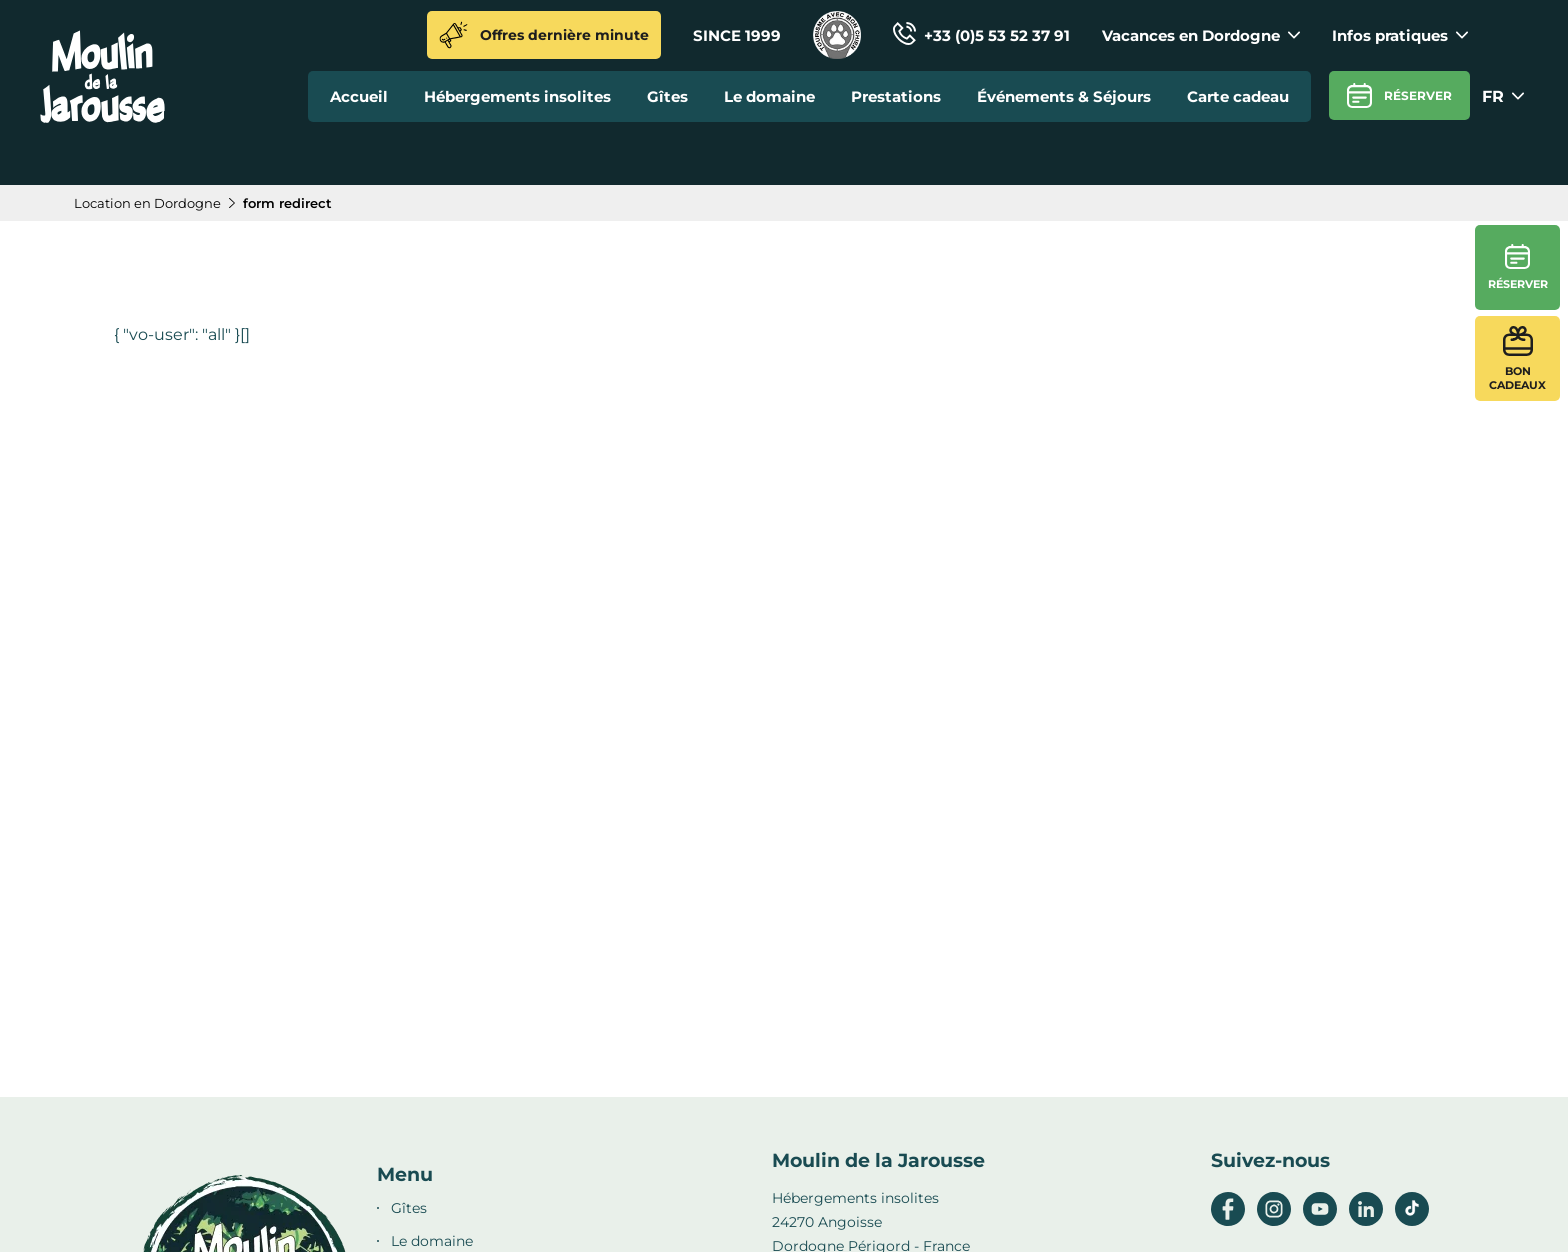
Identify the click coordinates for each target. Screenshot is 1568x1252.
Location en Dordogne (147, 203)
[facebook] (1228, 1221)
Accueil (359, 96)
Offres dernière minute (544, 35)
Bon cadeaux (1517, 359)
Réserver (1399, 95)
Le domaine (769, 96)
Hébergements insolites (517, 96)
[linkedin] (1366, 1221)
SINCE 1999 (737, 35)
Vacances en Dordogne (1201, 35)
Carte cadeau (1238, 96)
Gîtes (667, 96)
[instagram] (1274, 1221)
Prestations (896, 96)
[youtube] (1320, 1221)
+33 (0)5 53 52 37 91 (981, 35)
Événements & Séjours (1064, 96)
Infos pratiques (1400, 35)
